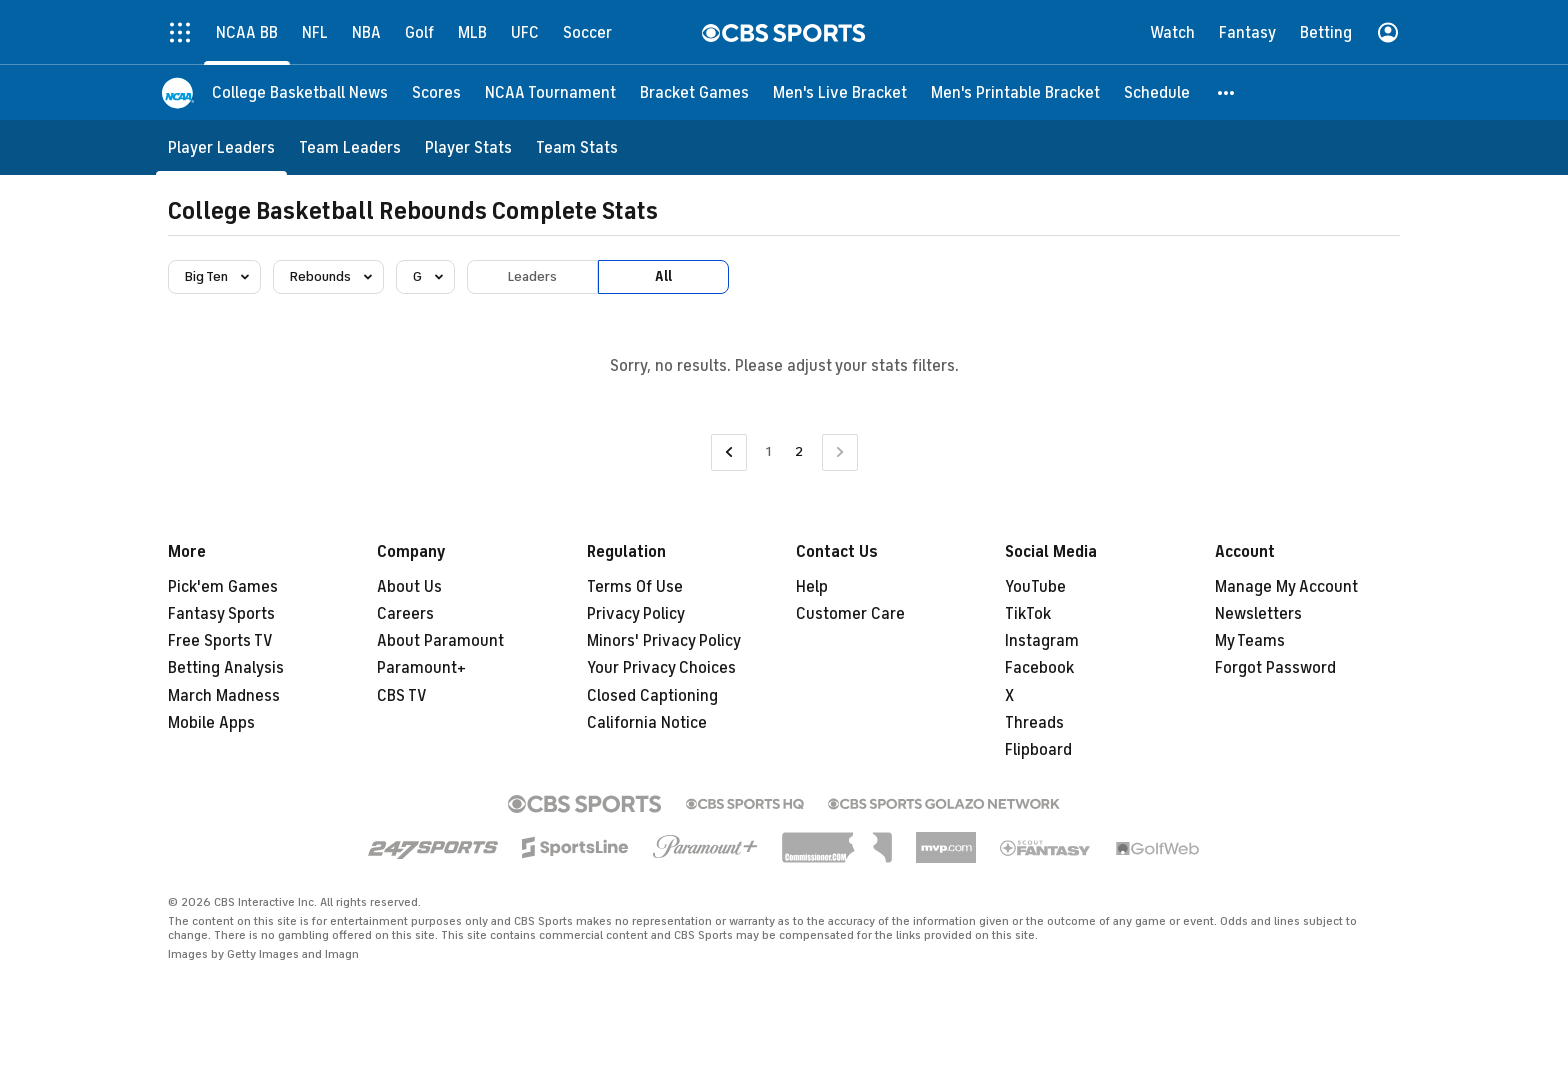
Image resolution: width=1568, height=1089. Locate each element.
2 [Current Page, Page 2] (799, 451)
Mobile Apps (211, 723)
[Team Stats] (577, 147)
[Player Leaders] (221, 147)
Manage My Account (1286, 587)
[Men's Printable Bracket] (1015, 92)
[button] (1227, 92)
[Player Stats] (468, 147)
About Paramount (440, 641)
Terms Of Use (635, 587)
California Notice (647, 723)
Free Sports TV (220, 641)
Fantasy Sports (221, 614)
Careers (405, 614)
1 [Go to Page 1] (768, 451)
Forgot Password (1275, 668)
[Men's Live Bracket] (840, 92)
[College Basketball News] (300, 92)
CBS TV (402, 696)
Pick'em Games (223, 587)
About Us (409, 587)
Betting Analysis (226, 668)
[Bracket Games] (694, 92)
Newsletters (1258, 614)
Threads (1034, 723)
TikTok (1028, 614)
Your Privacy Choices (661, 668)
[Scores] (436, 92)
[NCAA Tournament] (550, 92)
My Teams (1250, 641)
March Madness (224, 696)
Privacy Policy (636, 614)
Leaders (532, 276)
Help (812, 587)
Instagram (1042, 641)
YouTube (1035, 587)
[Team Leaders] (350, 147)
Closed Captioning (652, 696)
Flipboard (1038, 750)
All (663, 276)
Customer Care (850, 614)
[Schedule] (1157, 92)
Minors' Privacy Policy (664, 641)
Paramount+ (421, 668)
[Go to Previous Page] (729, 452)
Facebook (1039, 668)
